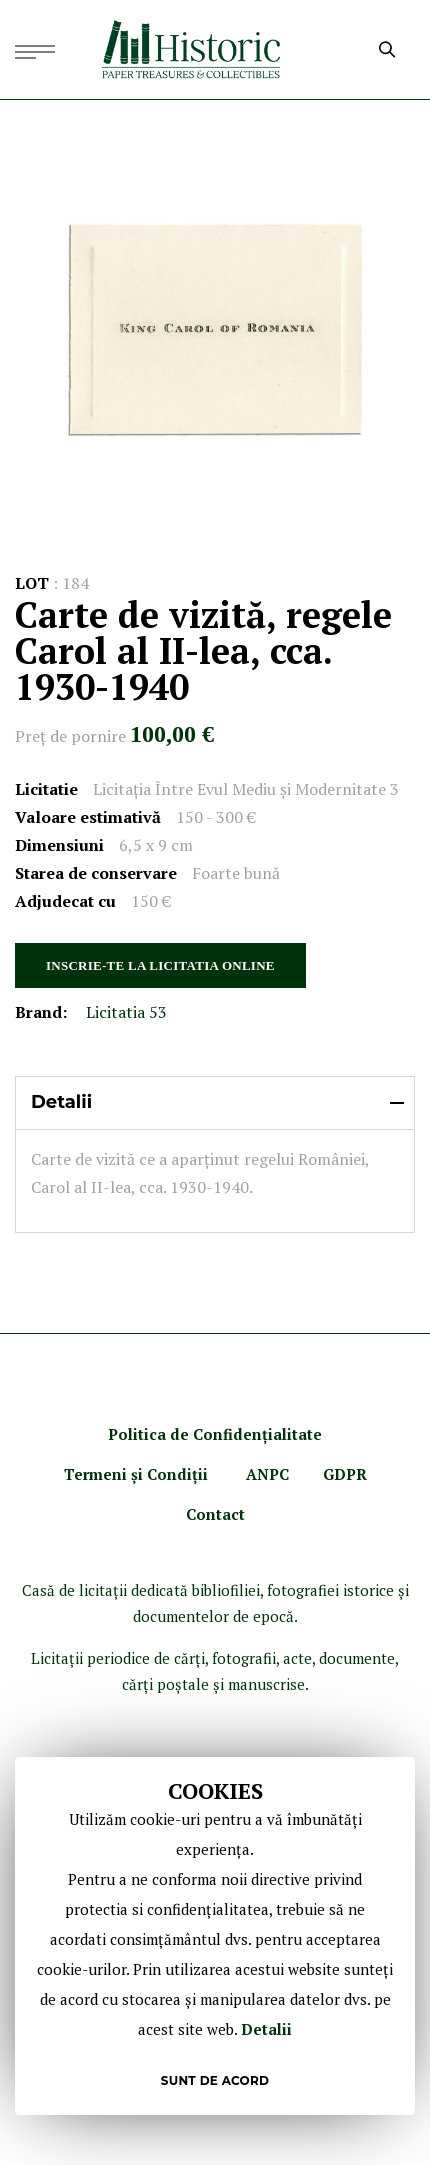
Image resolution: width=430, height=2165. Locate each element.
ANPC (267, 1474)
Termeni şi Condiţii (138, 1474)
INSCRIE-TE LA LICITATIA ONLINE (160, 965)
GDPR (345, 1474)
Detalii (266, 2029)
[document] (215, 1936)
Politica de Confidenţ (188, 1434)
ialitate (295, 1434)
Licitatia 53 (126, 1012)
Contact (215, 1514)
